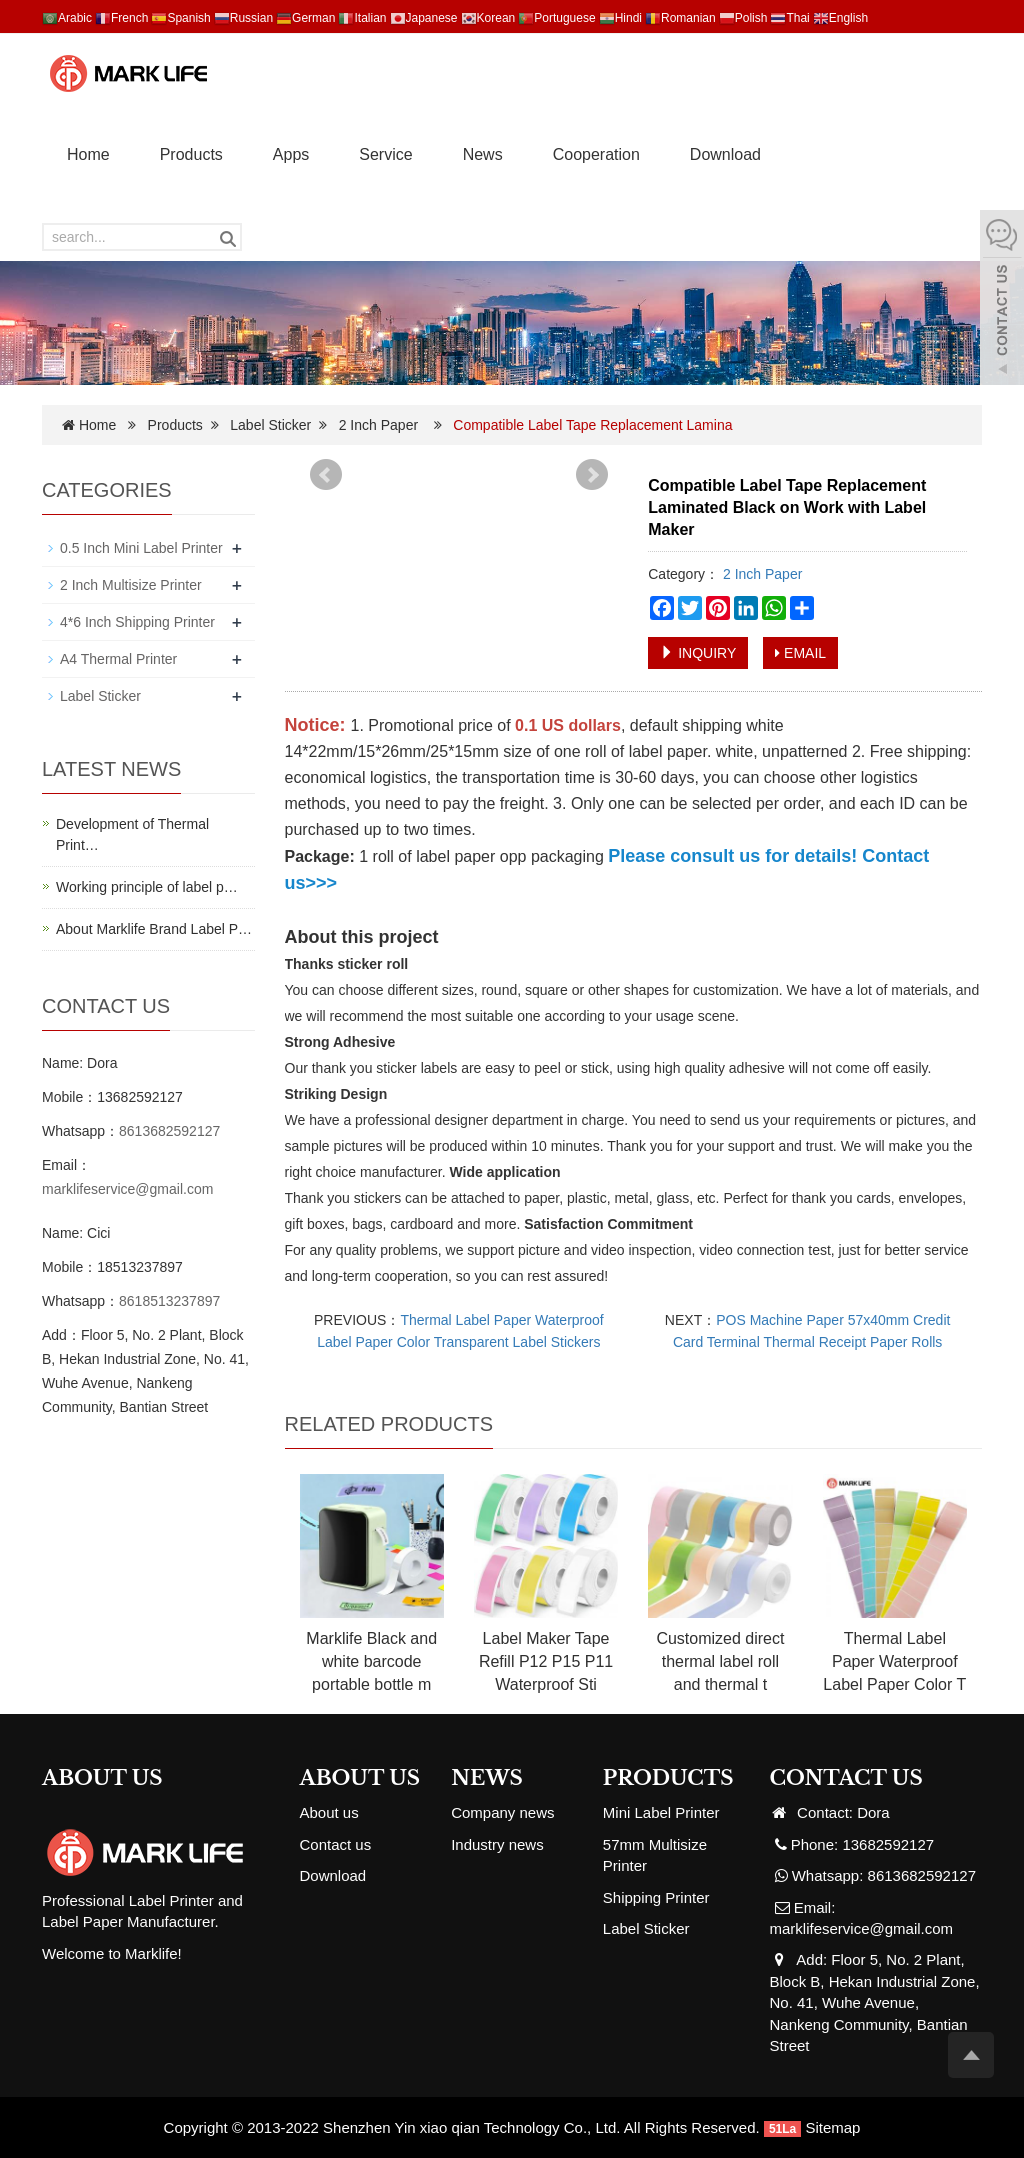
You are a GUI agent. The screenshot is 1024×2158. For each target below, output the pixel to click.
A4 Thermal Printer (118, 659)
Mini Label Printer (661, 1812)
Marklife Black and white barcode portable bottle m (371, 1661)
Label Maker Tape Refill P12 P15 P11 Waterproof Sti (546, 1661)
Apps (291, 154)
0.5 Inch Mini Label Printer (141, 548)
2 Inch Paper (378, 425)
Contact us (336, 1844)
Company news (502, 1812)
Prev (326, 475)
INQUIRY (698, 653)
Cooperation (596, 154)
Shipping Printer (656, 1897)
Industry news (497, 1844)
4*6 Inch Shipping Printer (137, 622)
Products (191, 154)
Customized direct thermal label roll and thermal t (720, 1661)
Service (385, 154)
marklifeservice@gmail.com (127, 1189)
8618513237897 (169, 1301)
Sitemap (832, 2127)
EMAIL (800, 653)
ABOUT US (360, 1778)
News (483, 154)
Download (725, 154)
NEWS (487, 1778)
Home (88, 154)
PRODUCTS (668, 1778)
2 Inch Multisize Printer (131, 585)
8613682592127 (169, 1131)
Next (592, 475)
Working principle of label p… (147, 887)
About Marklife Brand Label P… (154, 929)
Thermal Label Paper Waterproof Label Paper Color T (894, 1661)
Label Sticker (270, 425)
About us (329, 1812)
